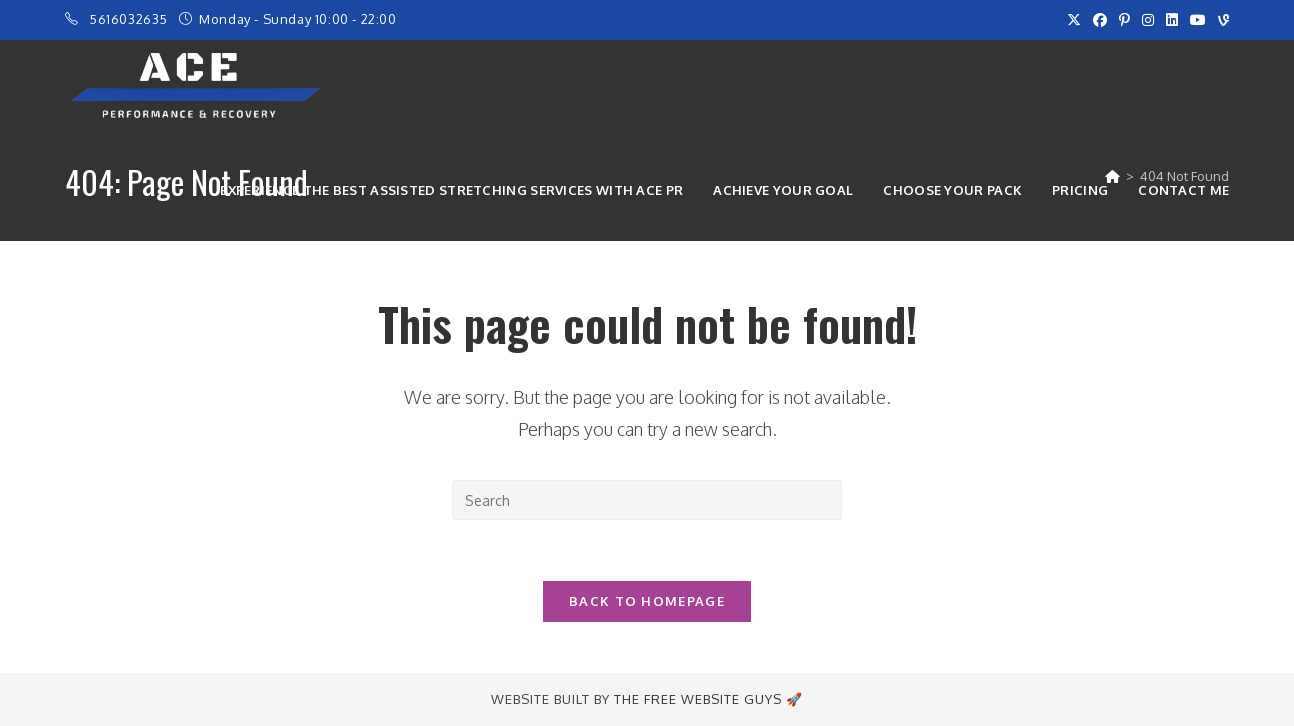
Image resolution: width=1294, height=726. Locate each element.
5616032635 (130, 19)
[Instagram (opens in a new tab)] (1148, 20)
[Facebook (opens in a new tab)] (1100, 20)
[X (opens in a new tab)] (1074, 20)
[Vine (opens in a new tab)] (1220, 20)
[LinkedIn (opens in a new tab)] (1172, 20)
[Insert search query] (647, 500)
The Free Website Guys (698, 699)
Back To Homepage (647, 601)
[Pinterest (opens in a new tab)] (1124, 20)
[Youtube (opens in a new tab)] (1198, 20)
